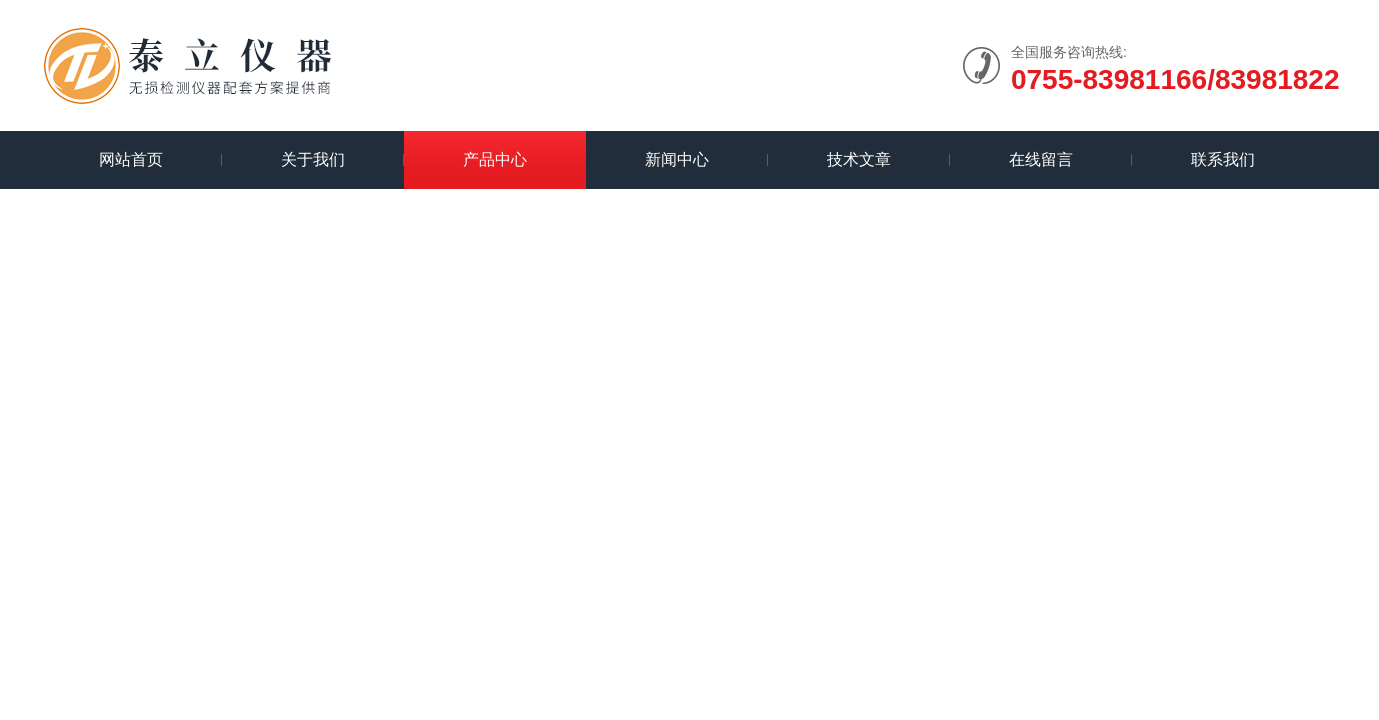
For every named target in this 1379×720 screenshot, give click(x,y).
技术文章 (859, 159)
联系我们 (1223, 159)
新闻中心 (677, 159)
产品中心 (495, 159)
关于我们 (313, 159)
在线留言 (1041, 159)
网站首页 (131, 159)
